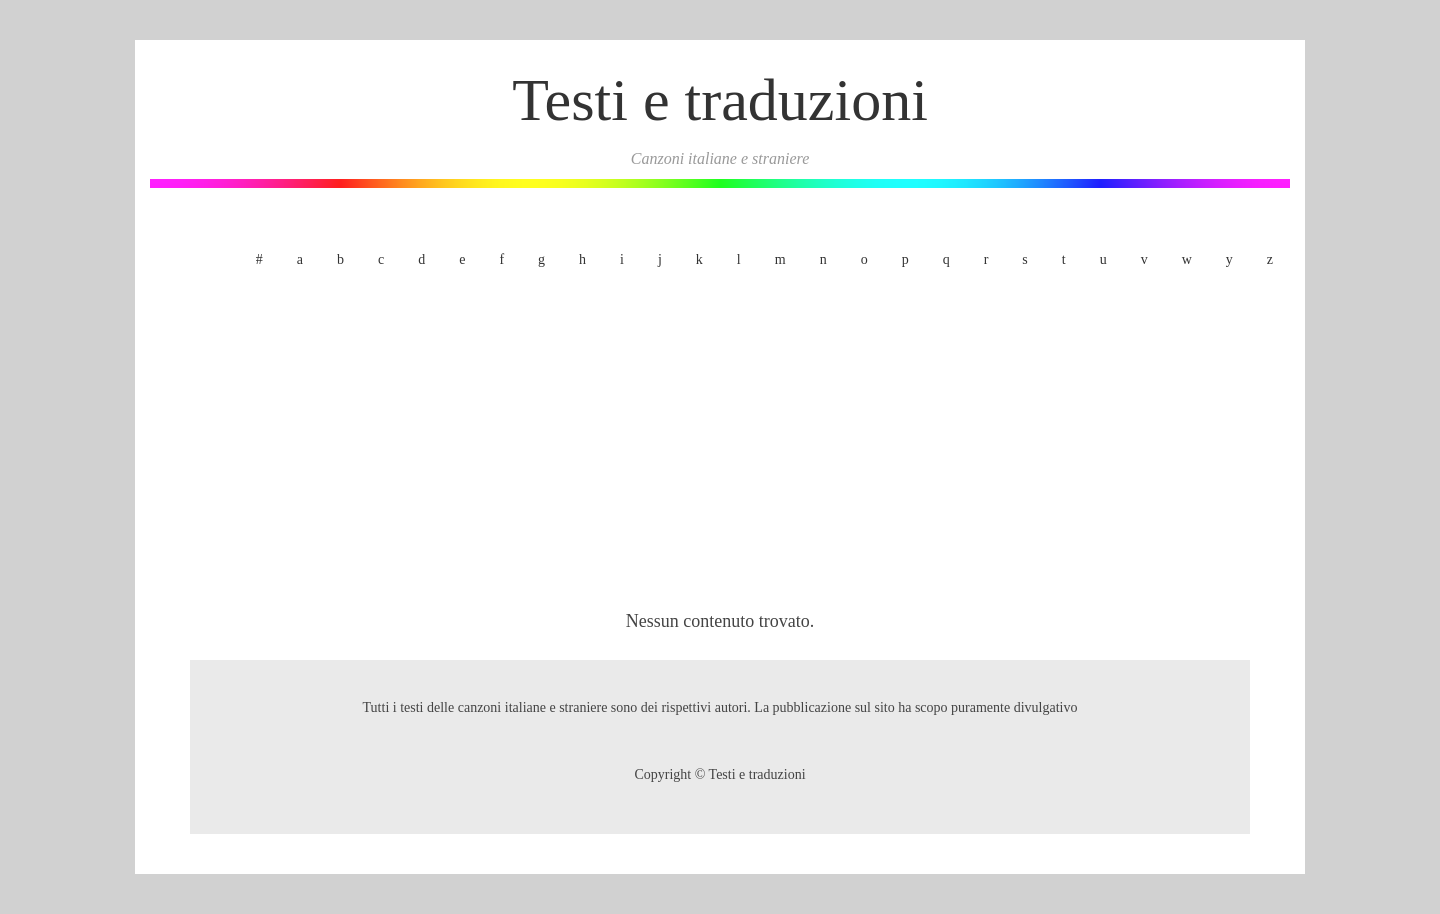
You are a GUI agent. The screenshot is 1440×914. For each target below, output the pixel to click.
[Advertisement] (720, 443)
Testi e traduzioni (720, 100)
